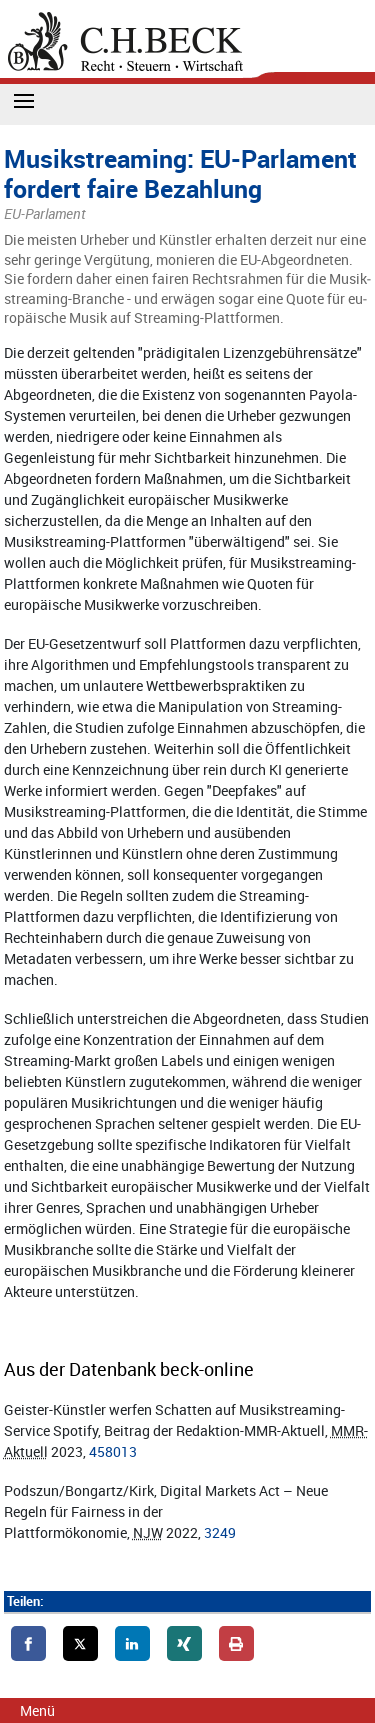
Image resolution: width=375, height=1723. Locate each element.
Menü (37, 1710)
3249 (220, 1532)
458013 (113, 1451)
